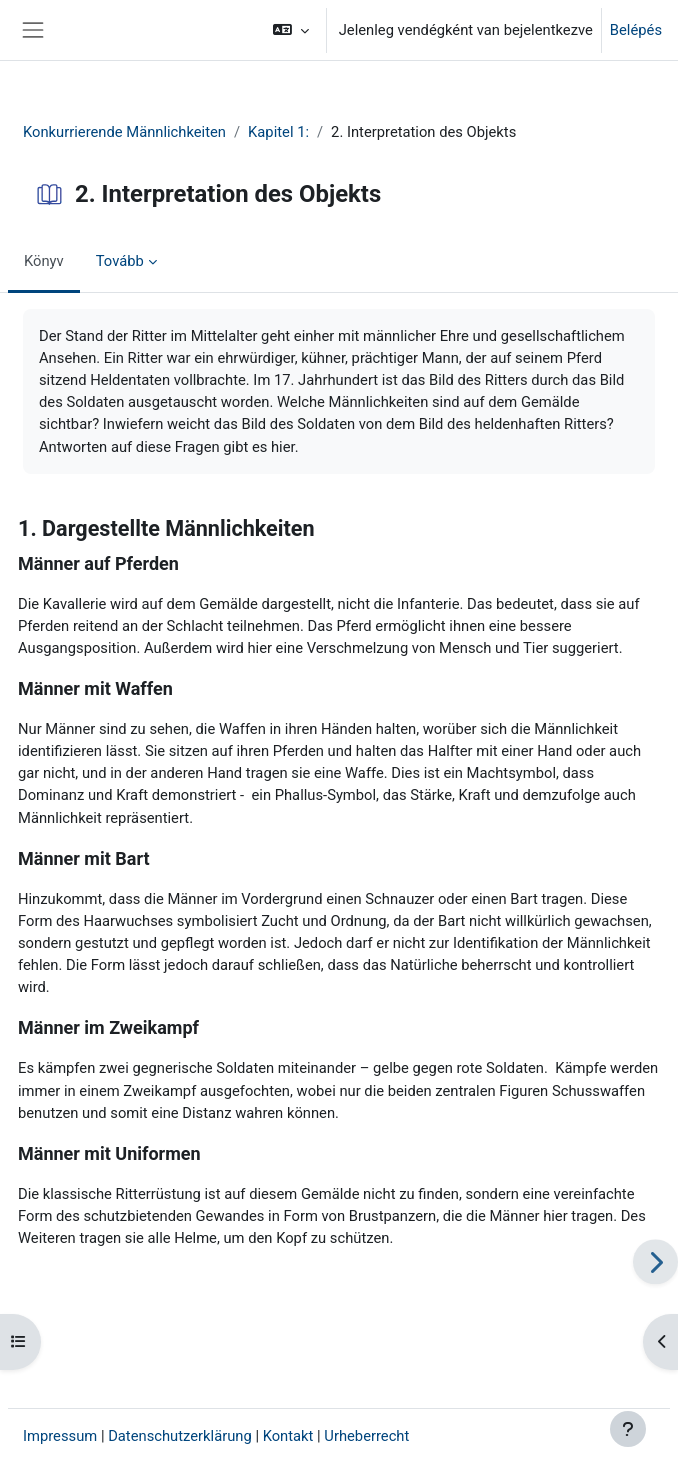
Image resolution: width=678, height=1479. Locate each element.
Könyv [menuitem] (44, 261)
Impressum (60, 1436)
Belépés (636, 30)
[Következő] (655, 1261)
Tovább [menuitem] (120, 261)
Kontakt (288, 1436)
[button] (290, 30)
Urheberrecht (366, 1436)
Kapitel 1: (278, 132)
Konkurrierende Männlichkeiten (124, 132)
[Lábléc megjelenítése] (628, 1429)
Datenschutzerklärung (180, 1436)
